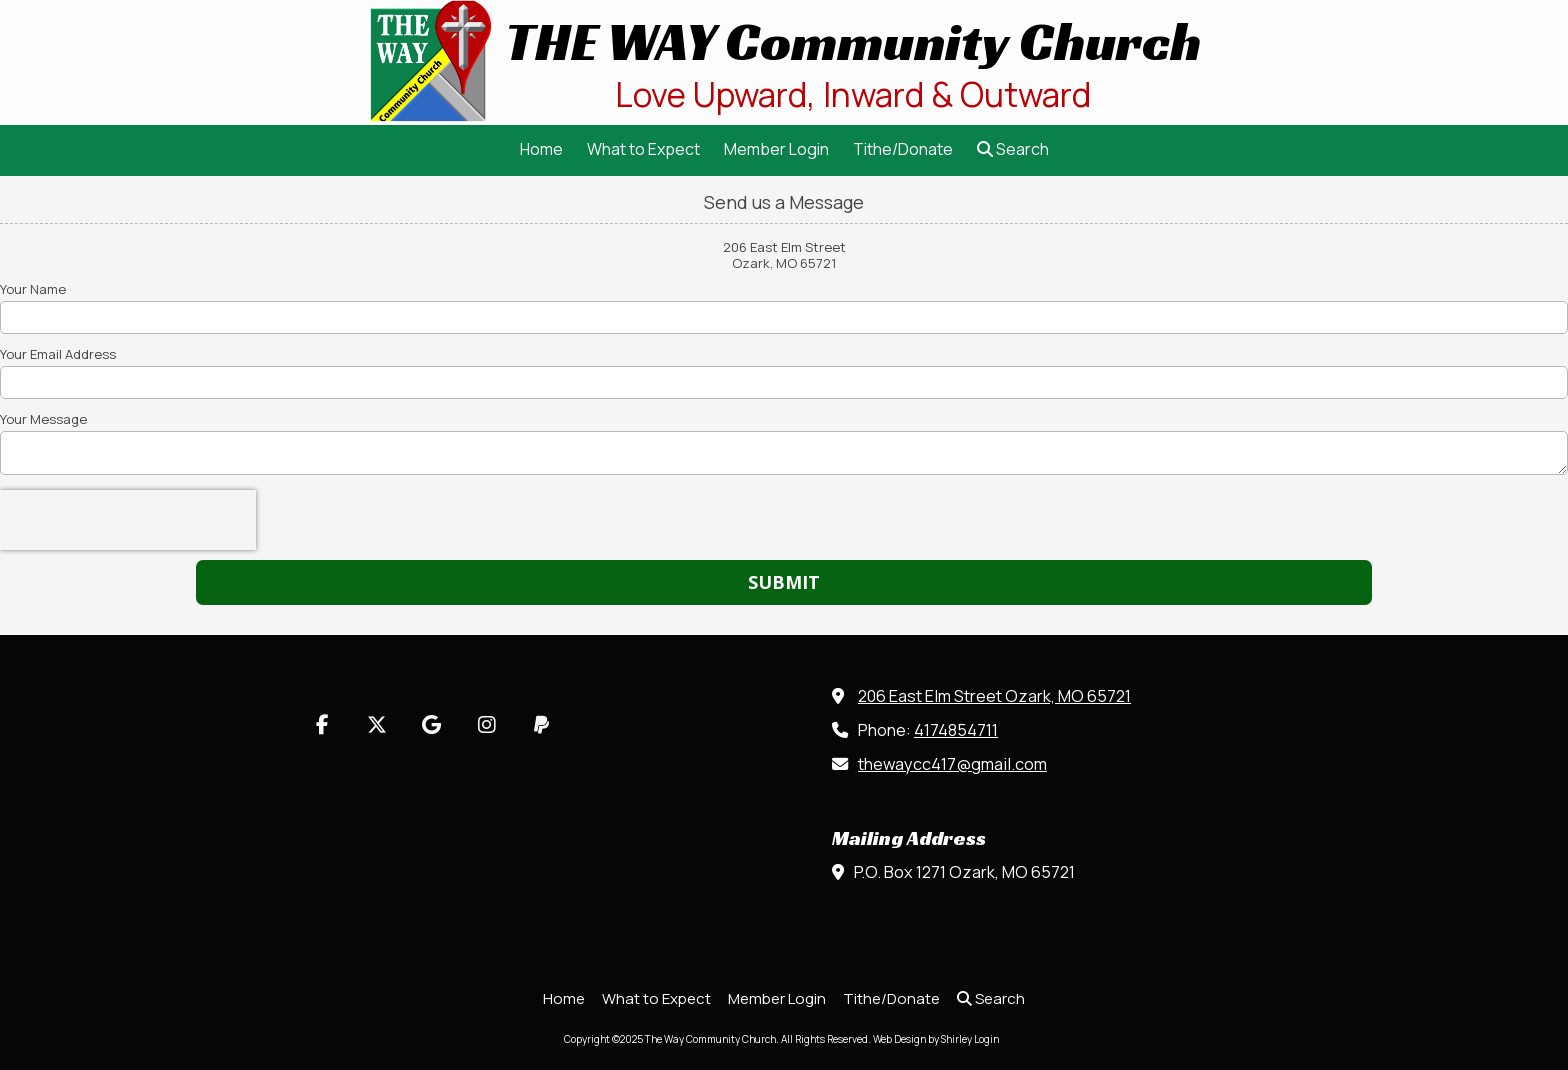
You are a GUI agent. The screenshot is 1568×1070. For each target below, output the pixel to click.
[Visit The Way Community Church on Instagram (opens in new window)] (486, 724)
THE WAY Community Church (853, 41)
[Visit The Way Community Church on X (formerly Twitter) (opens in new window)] (376, 724)
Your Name (33, 289)
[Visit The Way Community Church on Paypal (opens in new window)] (541, 724)
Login (986, 1039)
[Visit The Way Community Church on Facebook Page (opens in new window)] (321, 724)
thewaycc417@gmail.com (952, 764)
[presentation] (128, 520)
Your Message (43, 419)
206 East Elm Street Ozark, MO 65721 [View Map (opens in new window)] (994, 696)
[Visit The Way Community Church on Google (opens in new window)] (431, 724)
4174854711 (956, 730)
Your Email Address (58, 354)
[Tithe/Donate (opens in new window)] (903, 150)
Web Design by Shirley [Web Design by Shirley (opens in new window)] (922, 1039)
